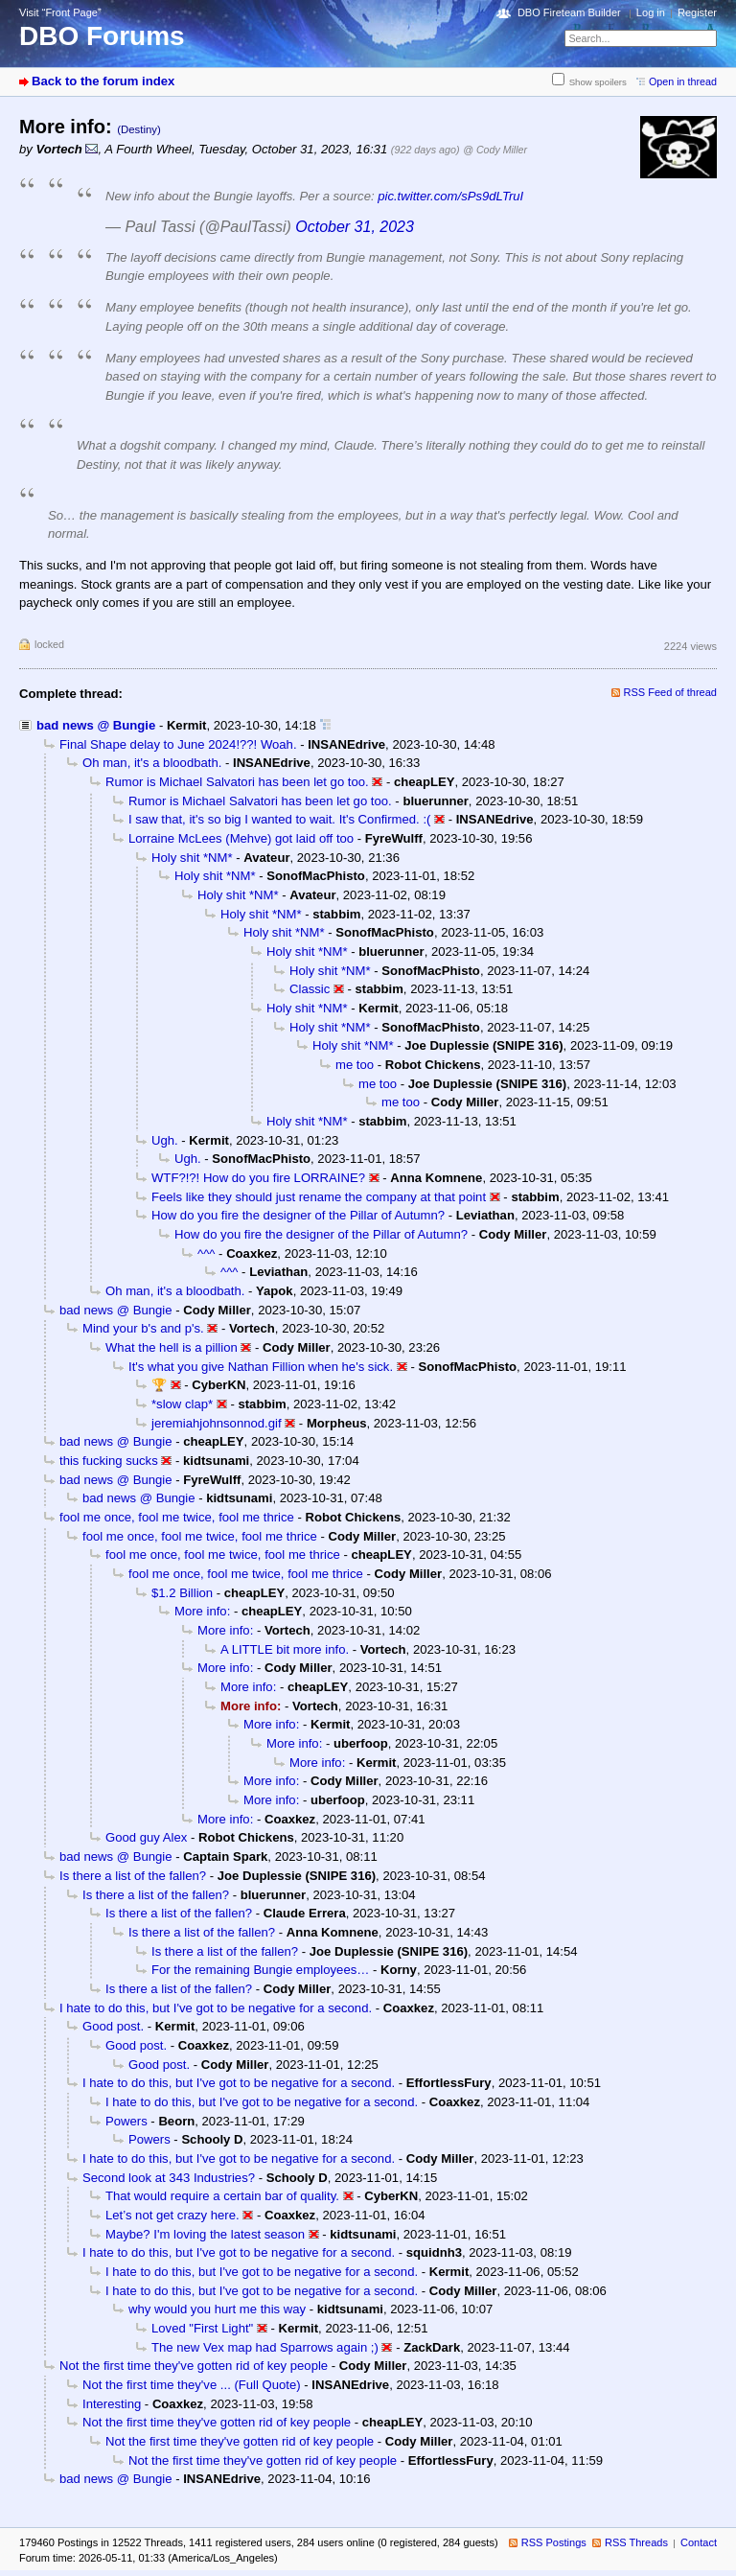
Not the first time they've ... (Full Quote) (191, 2385)
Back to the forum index (103, 81)
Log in (650, 12)
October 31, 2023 (354, 227)
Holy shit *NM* (192, 857)
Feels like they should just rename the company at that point (318, 1197)
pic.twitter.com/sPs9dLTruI (450, 196)
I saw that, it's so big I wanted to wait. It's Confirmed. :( (279, 819)
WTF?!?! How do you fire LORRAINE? (258, 1178)
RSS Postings (553, 2542)
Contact (698, 2542)
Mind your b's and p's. (143, 1328)
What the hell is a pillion (171, 1347)
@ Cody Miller (495, 149)
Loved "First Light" (202, 2328)
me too (354, 1064)
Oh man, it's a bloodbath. (151, 762)
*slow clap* (182, 1404)
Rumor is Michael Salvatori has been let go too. (237, 782)
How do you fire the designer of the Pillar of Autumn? (298, 1215)
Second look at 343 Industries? (168, 2177)
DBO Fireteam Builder (569, 12)
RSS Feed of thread (671, 692)
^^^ (206, 1253)
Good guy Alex (146, 1837)
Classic (309, 989)
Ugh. (164, 1140)
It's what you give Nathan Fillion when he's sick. (260, 1366)
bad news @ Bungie (95, 725)
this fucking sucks (108, 1460)
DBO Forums (102, 36)
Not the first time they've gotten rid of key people (193, 2365)
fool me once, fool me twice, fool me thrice (176, 1517)
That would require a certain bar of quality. (222, 2196)
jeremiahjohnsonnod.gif (216, 1423)
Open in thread (683, 81)
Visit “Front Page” (60, 12)
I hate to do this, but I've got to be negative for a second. (215, 2008)
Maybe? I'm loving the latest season (205, 2234)
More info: (202, 1611)
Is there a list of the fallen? (132, 1875)
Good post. (113, 2026)
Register (697, 12)
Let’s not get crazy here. (172, 2215)
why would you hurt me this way (217, 2309)
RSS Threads (636, 2542)
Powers (126, 2121)
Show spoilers (598, 82)
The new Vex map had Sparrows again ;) (265, 2347)
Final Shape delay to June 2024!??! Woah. (178, 744)
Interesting (111, 2404)
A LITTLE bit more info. (284, 1649)
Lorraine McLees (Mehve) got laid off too (241, 838)
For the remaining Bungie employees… (260, 1969)
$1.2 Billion (182, 1593)
